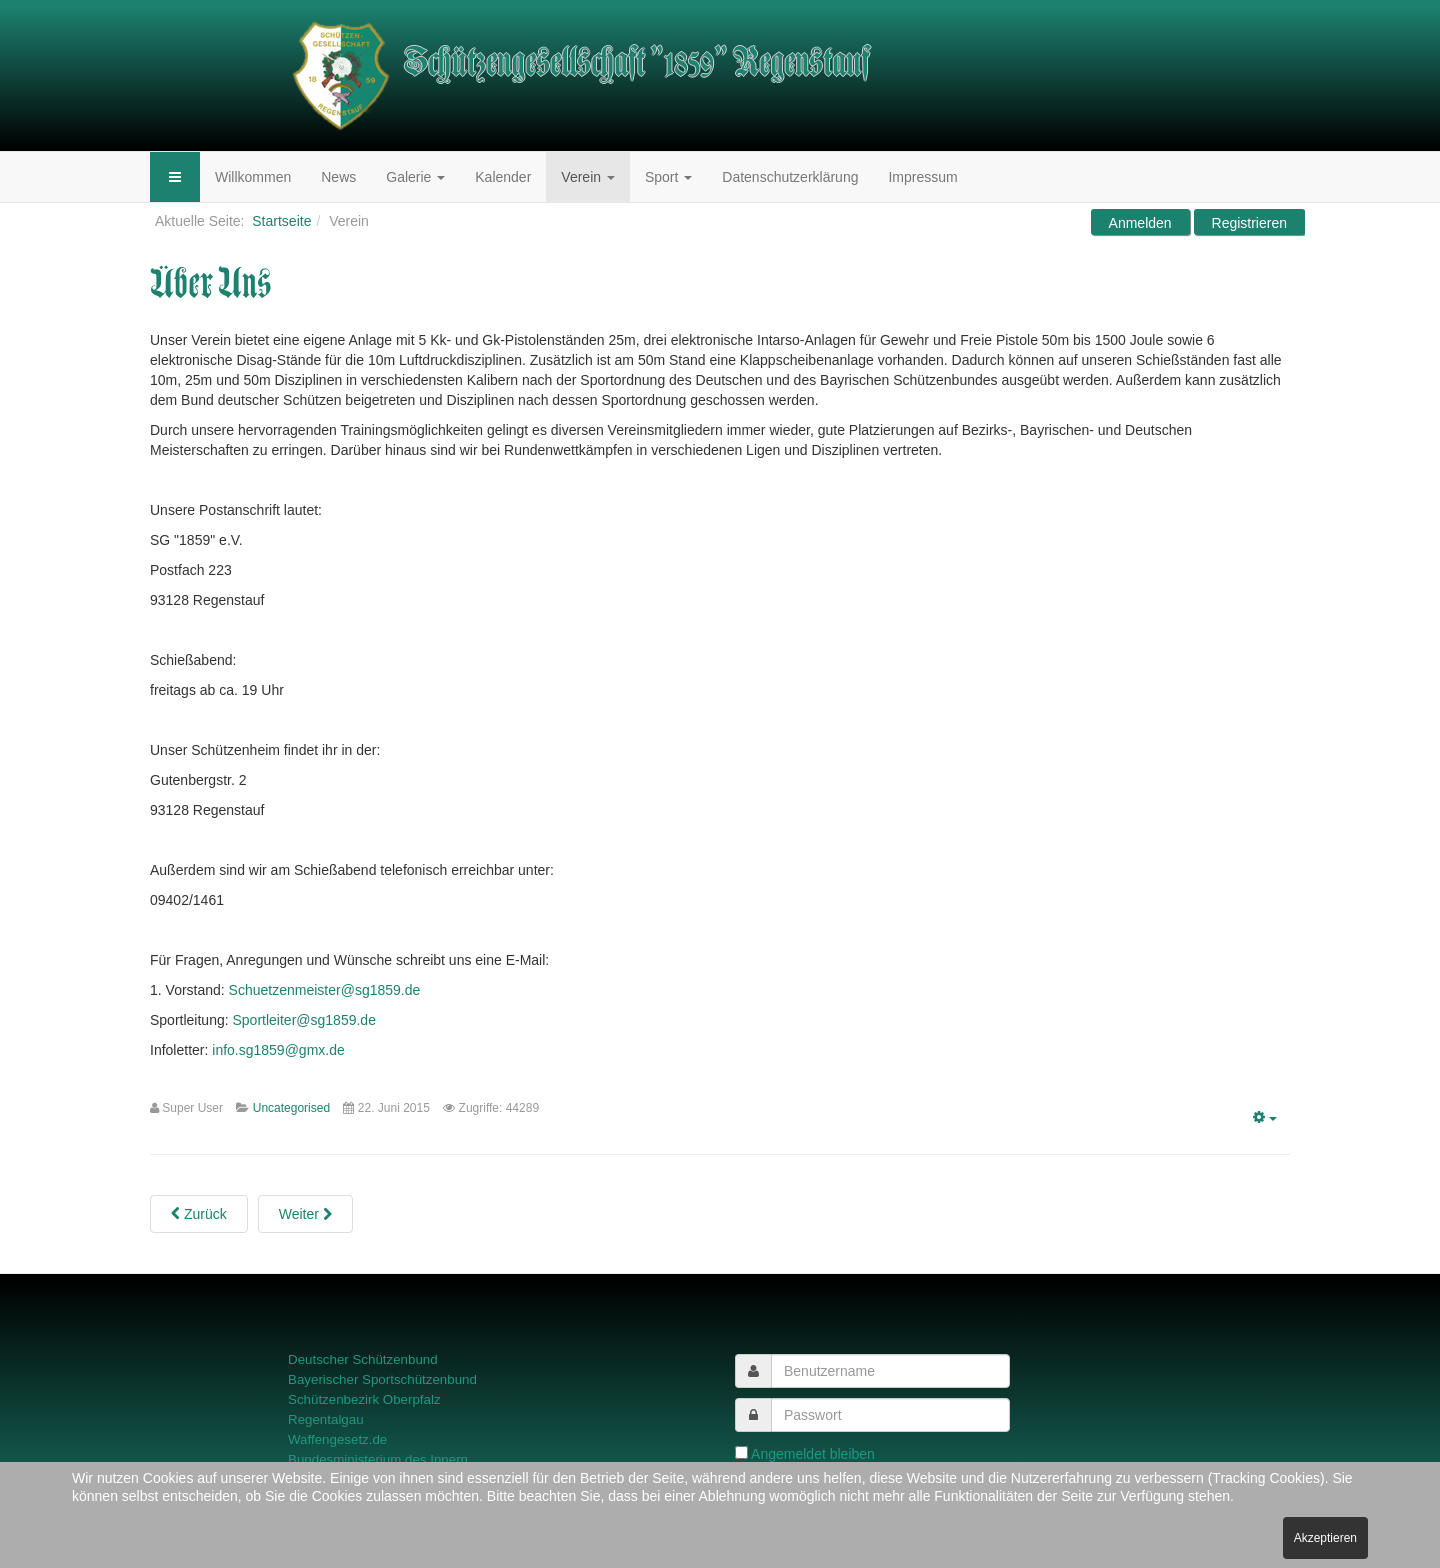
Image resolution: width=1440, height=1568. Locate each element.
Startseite (281, 221)
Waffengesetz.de (337, 1439)
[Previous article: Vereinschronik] (199, 1214)
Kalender (503, 177)
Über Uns (211, 284)
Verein (588, 177)
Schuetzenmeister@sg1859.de (325, 990)
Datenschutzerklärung (790, 177)
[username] (890, 1371)
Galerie (415, 177)
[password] (890, 1415)
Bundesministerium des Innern (378, 1459)
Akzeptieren (1325, 1538)
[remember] (741, 1452)
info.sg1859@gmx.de (278, 1050)
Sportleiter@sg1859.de (304, 1020)
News (338, 177)
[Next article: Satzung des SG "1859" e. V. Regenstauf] (305, 1214)
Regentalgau (326, 1419)
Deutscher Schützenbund (363, 1359)
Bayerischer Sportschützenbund (382, 1379)
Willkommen (253, 177)
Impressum (922, 177)
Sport (668, 177)
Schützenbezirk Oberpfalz (364, 1399)
